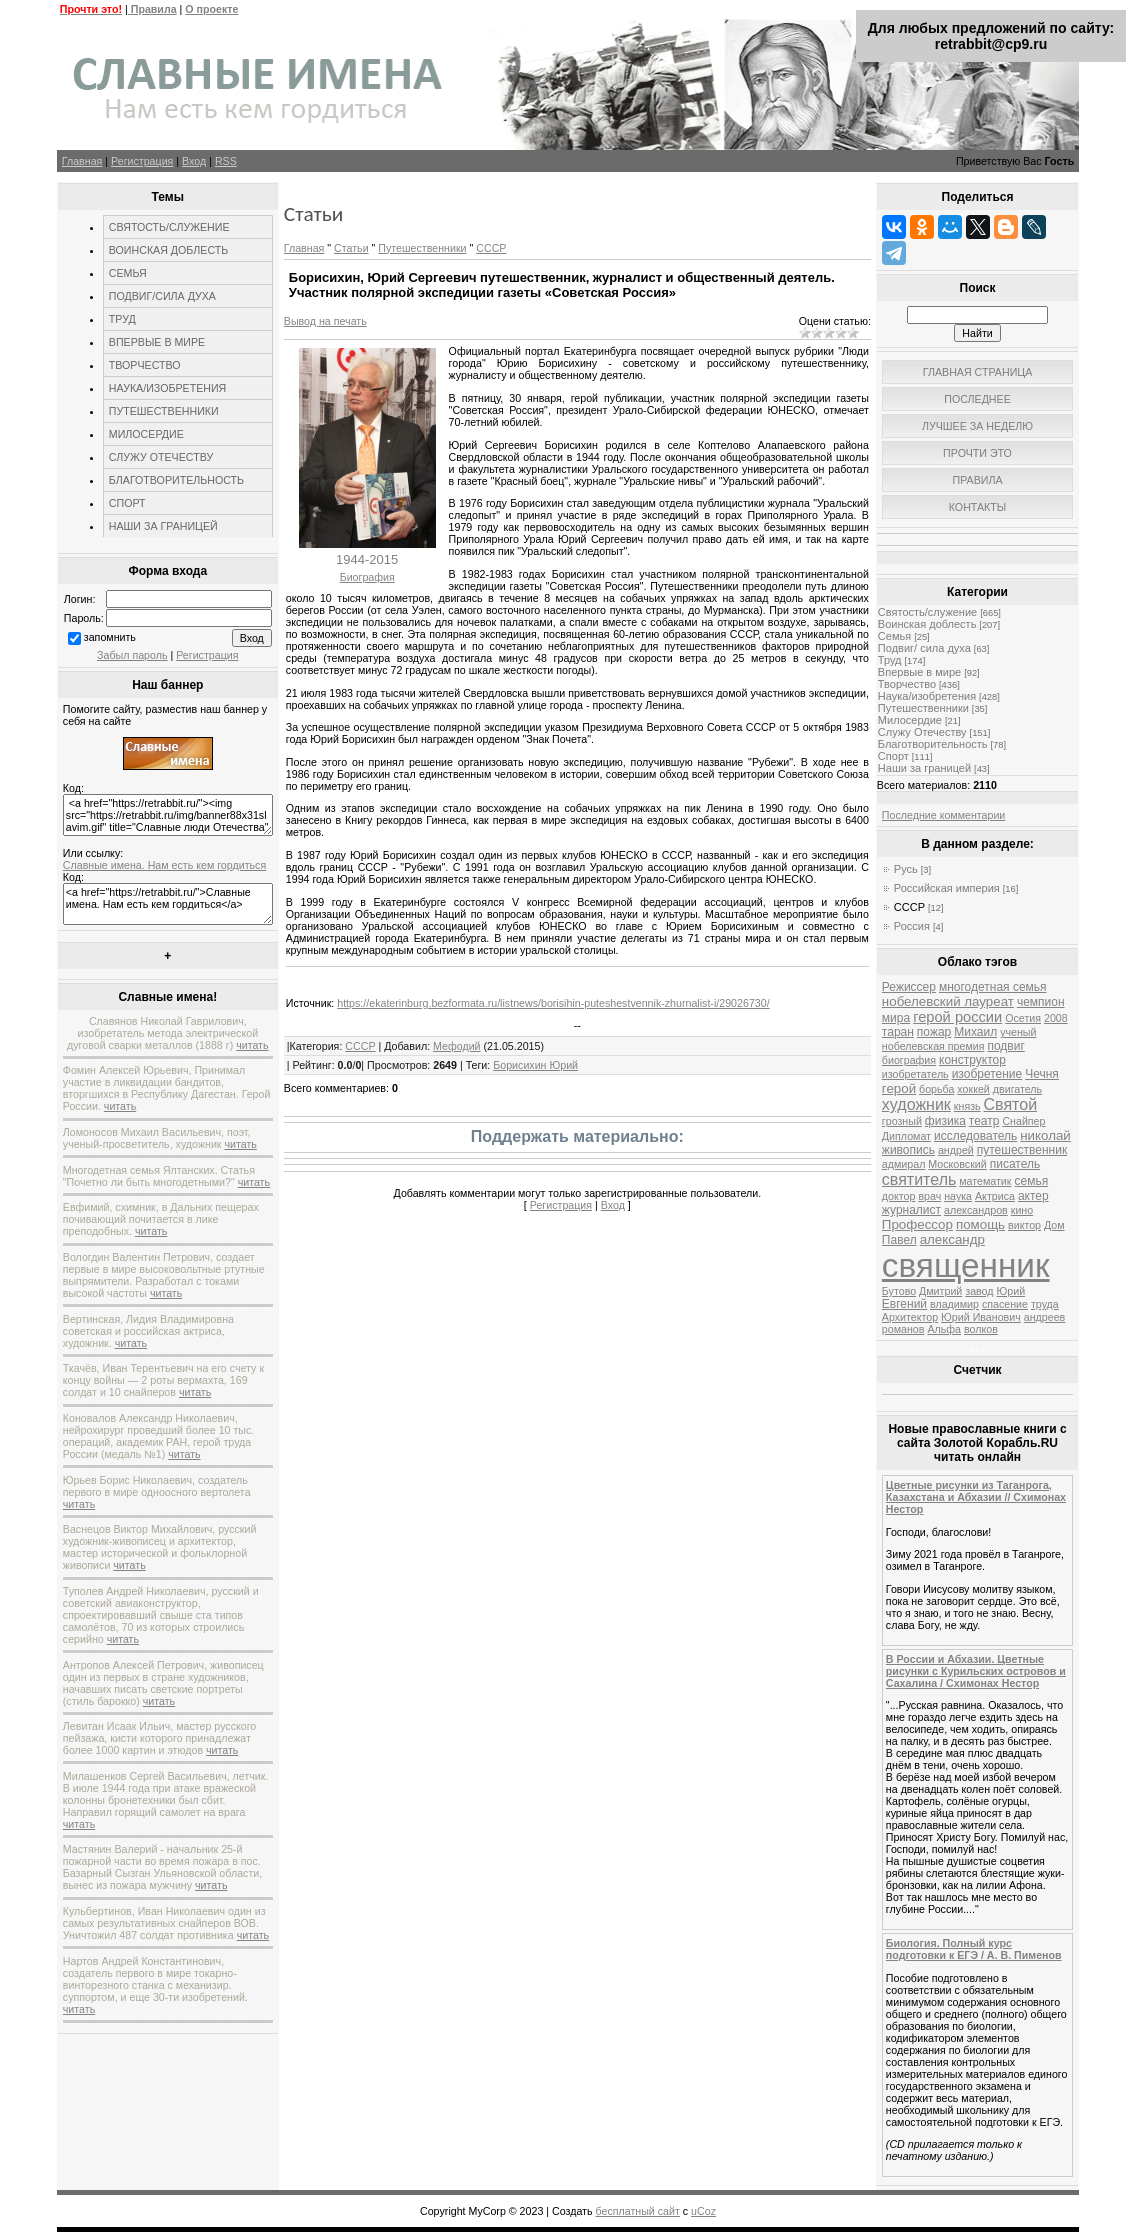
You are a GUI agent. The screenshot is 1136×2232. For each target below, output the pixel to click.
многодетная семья (993, 987)
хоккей (973, 1089)
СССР (491, 248)
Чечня (1042, 1074)
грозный (902, 1121)
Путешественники (422, 248)
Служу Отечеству (922, 732)
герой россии (957, 1017)
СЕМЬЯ (128, 273)
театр (984, 1121)
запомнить (110, 637)
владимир (954, 1304)
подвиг (1005, 1046)
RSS (226, 161)
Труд (890, 660)
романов (903, 1329)
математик (985, 1181)
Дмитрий (940, 1291)
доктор (899, 1196)
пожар (934, 1032)
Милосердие (910, 720)
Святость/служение (927, 612)
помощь (980, 1224)
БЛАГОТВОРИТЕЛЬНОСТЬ (176, 480)
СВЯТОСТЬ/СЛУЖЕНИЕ (169, 227)
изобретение (987, 1074)
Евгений (904, 1304)
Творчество (907, 684)
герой (899, 1088)
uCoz (703, 2211)
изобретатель (915, 1074)
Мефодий (457, 1046)
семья (1031, 1181)
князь (967, 1106)
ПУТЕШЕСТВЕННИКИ (164, 411)
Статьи (351, 248)
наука (958, 1196)
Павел (899, 1240)
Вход (194, 161)
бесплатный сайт (638, 2211)
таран (898, 1032)
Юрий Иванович (981, 1317)
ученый (1018, 1032)
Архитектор (910, 1317)
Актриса (995, 1196)
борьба (936, 1089)
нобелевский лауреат (948, 1001)
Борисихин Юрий (535, 1065)
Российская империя (947, 888)
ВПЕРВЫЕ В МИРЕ (157, 342)
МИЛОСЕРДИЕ (146, 434)
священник (966, 1265)
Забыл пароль (132, 655)
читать (252, 1045)
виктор (1024, 1225)
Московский (957, 1164)
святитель (919, 1179)
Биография (367, 577)
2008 (1056, 1018)
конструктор (972, 1060)
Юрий (1011, 1291)
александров (976, 1210)
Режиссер (909, 987)
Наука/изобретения (927, 696)
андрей (956, 1150)
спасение (1005, 1304)
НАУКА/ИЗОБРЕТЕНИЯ (168, 388)
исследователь (975, 1136)
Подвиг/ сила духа (924, 648)
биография (909, 1060)
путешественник (1022, 1150)
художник (916, 1104)
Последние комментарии (943, 815)
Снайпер (1023, 1121)
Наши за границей (924, 768)
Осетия (1023, 1018)
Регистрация (142, 161)
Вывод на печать (325, 321)
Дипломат (906, 1136)
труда (1045, 1304)
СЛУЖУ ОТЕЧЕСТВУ (161, 457)
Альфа (944, 1329)
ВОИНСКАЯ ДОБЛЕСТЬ (169, 250)
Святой (1011, 1104)
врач (929, 1196)
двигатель (1017, 1089)
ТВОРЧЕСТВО (145, 365)
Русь (906, 869)
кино (1022, 1210)
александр (952, 1239)
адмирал (904, 1164)
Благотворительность (933, 744)
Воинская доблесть (927, 624)
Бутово (899, 1291)
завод (979, 1291)
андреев (1044, 1317)
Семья (894, 636)
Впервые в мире (919, 672)
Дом (1054, 1225)
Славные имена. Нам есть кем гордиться (164, 865)
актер (1033, 1196)
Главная (82, 161)
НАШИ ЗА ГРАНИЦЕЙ (163, 526)
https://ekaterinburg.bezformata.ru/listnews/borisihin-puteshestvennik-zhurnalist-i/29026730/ (553, 1003)
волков (981, 1329)
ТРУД (122, 319)
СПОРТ (127, 503)
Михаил (975, 1032)
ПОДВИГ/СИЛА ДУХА (162, 296)
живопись (908, 1150)
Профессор (917, 1224)
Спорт (893, 756)
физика (945, 1121)
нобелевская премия (933, 1046)
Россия (912, 926)
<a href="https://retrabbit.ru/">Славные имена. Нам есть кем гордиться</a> (168, 904)
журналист (911, 1210)
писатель (1015, 1164)
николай (1045, 1135)
